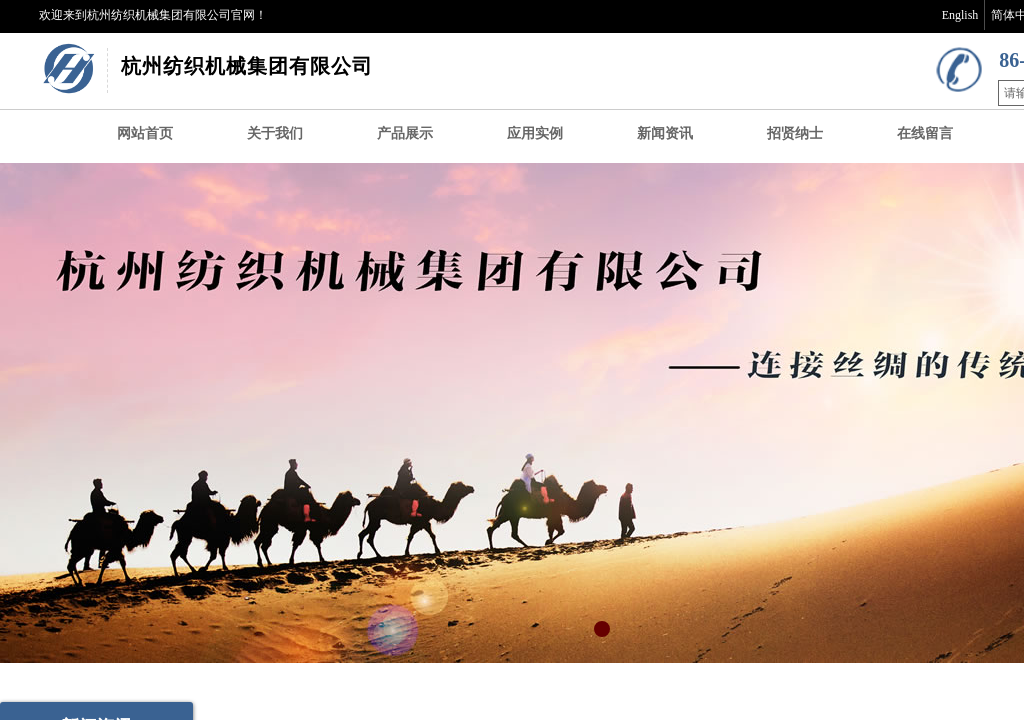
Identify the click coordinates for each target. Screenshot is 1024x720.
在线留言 (925, 133)
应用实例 (535, 133)
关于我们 (275, 133)
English (960, 15)
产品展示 (405, 133)
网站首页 (145, 133)
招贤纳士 (795, 133)
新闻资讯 (665, 133)
